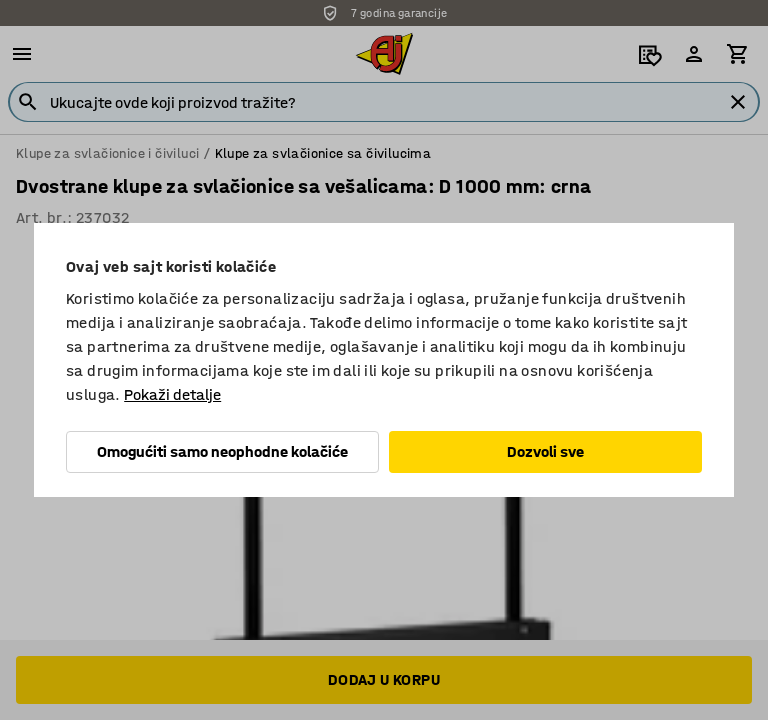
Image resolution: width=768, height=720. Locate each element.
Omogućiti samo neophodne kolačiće (222, 451)
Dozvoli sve (545, 451)
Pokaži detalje (172, 394)
